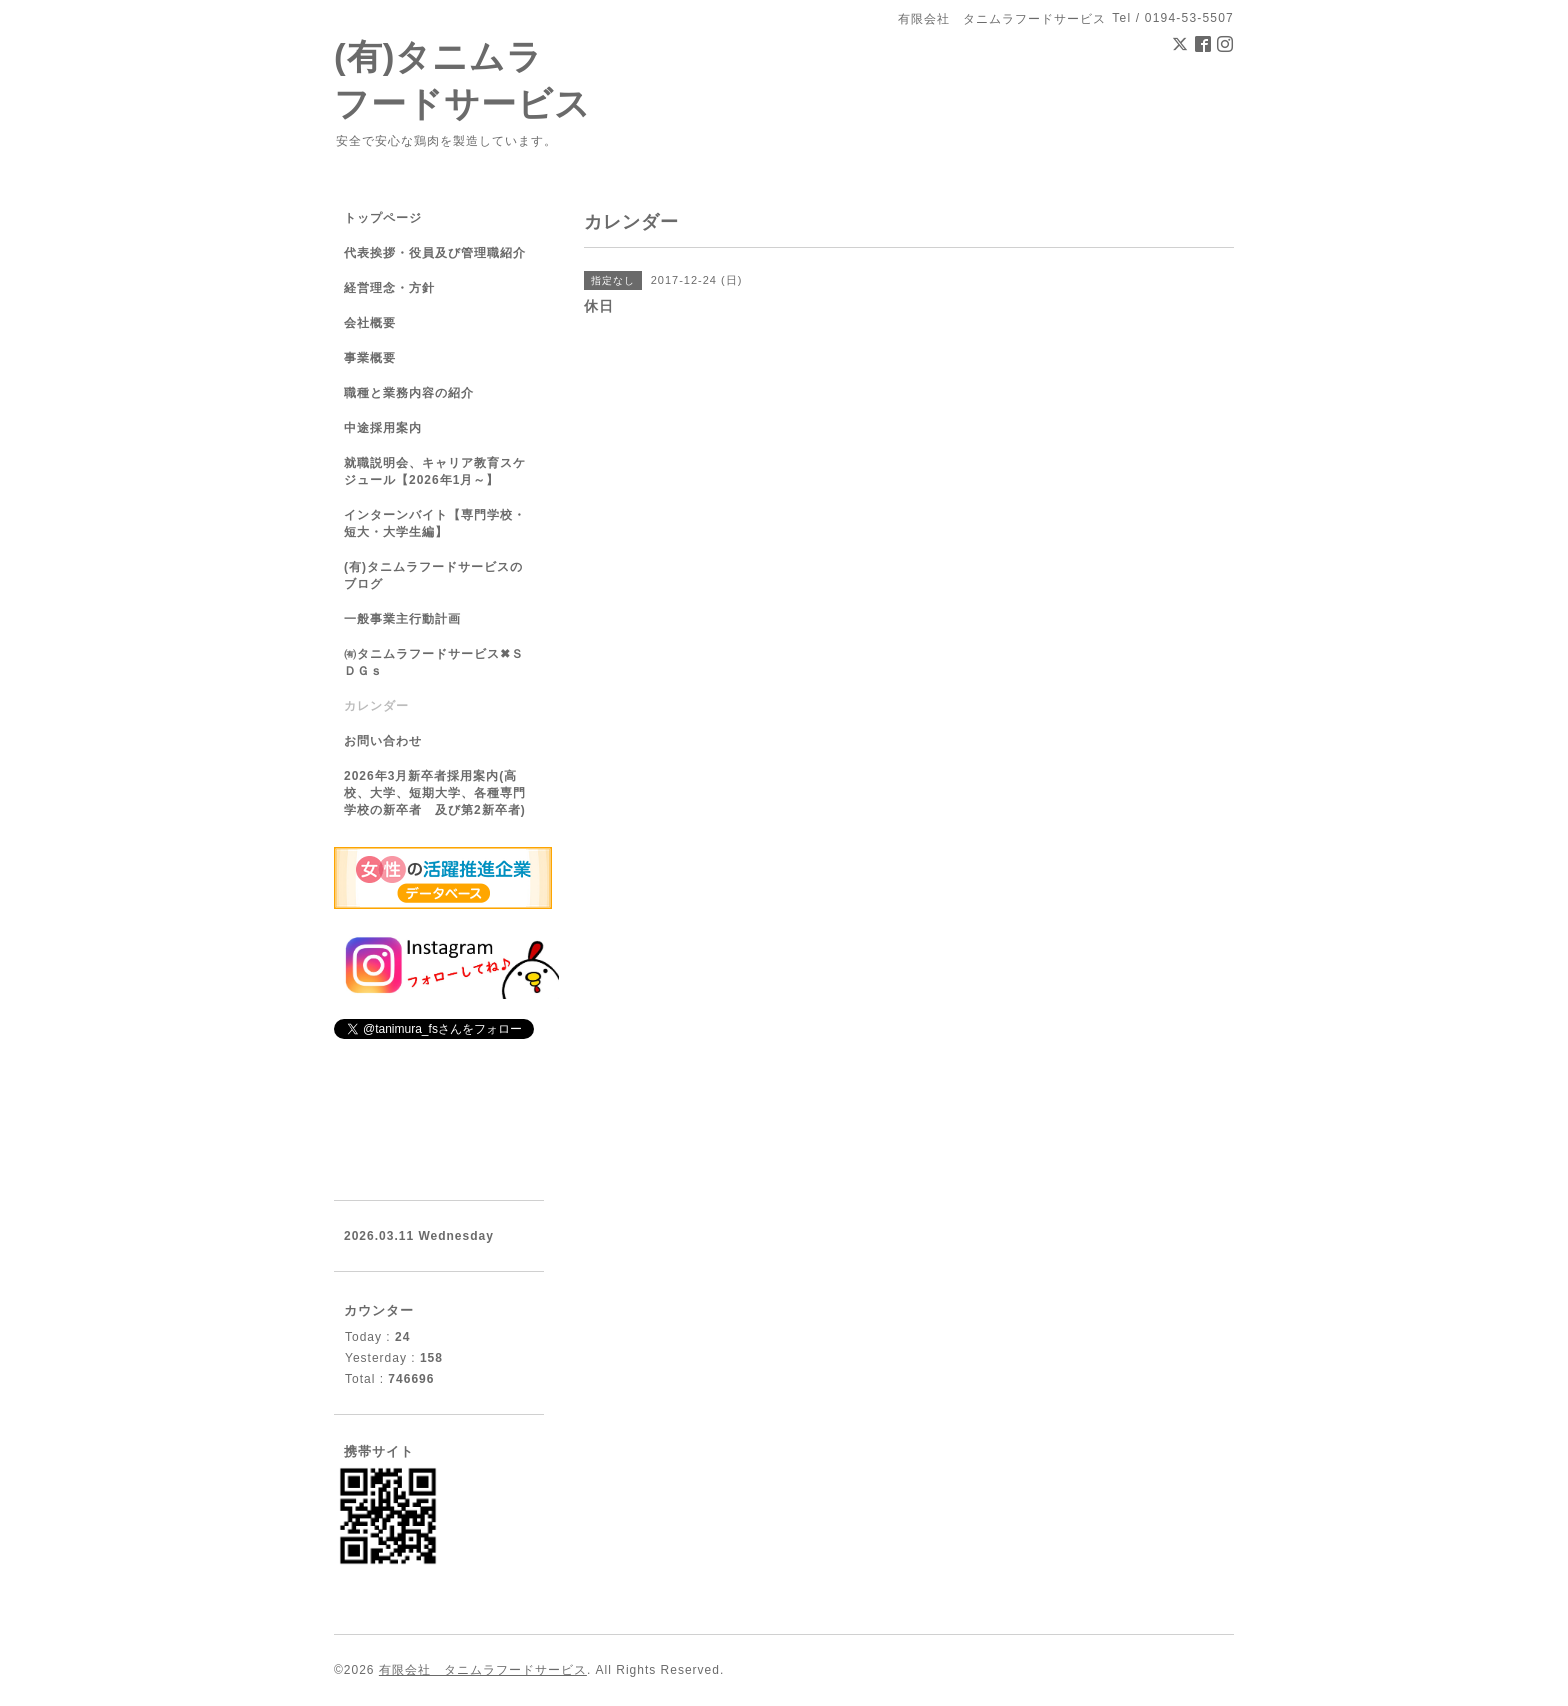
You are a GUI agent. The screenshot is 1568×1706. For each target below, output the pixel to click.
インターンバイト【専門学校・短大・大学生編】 (435, 523)
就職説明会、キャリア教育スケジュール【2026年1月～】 (435, 471)
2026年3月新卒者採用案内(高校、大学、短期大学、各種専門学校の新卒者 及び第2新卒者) (435, 793)
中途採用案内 (383, 428)
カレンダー (376, 706)
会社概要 (370, 323)
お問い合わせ (383, 741)
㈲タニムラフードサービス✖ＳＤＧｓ (434, 662)
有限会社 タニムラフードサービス (483, 1670)
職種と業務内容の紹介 (409, 393)
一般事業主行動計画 (402, 619)
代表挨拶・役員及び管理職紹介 (435, 253)
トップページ (383, 218)
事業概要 (370, 358)
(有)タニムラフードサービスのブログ (433, 575)
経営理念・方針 (389, 288)
